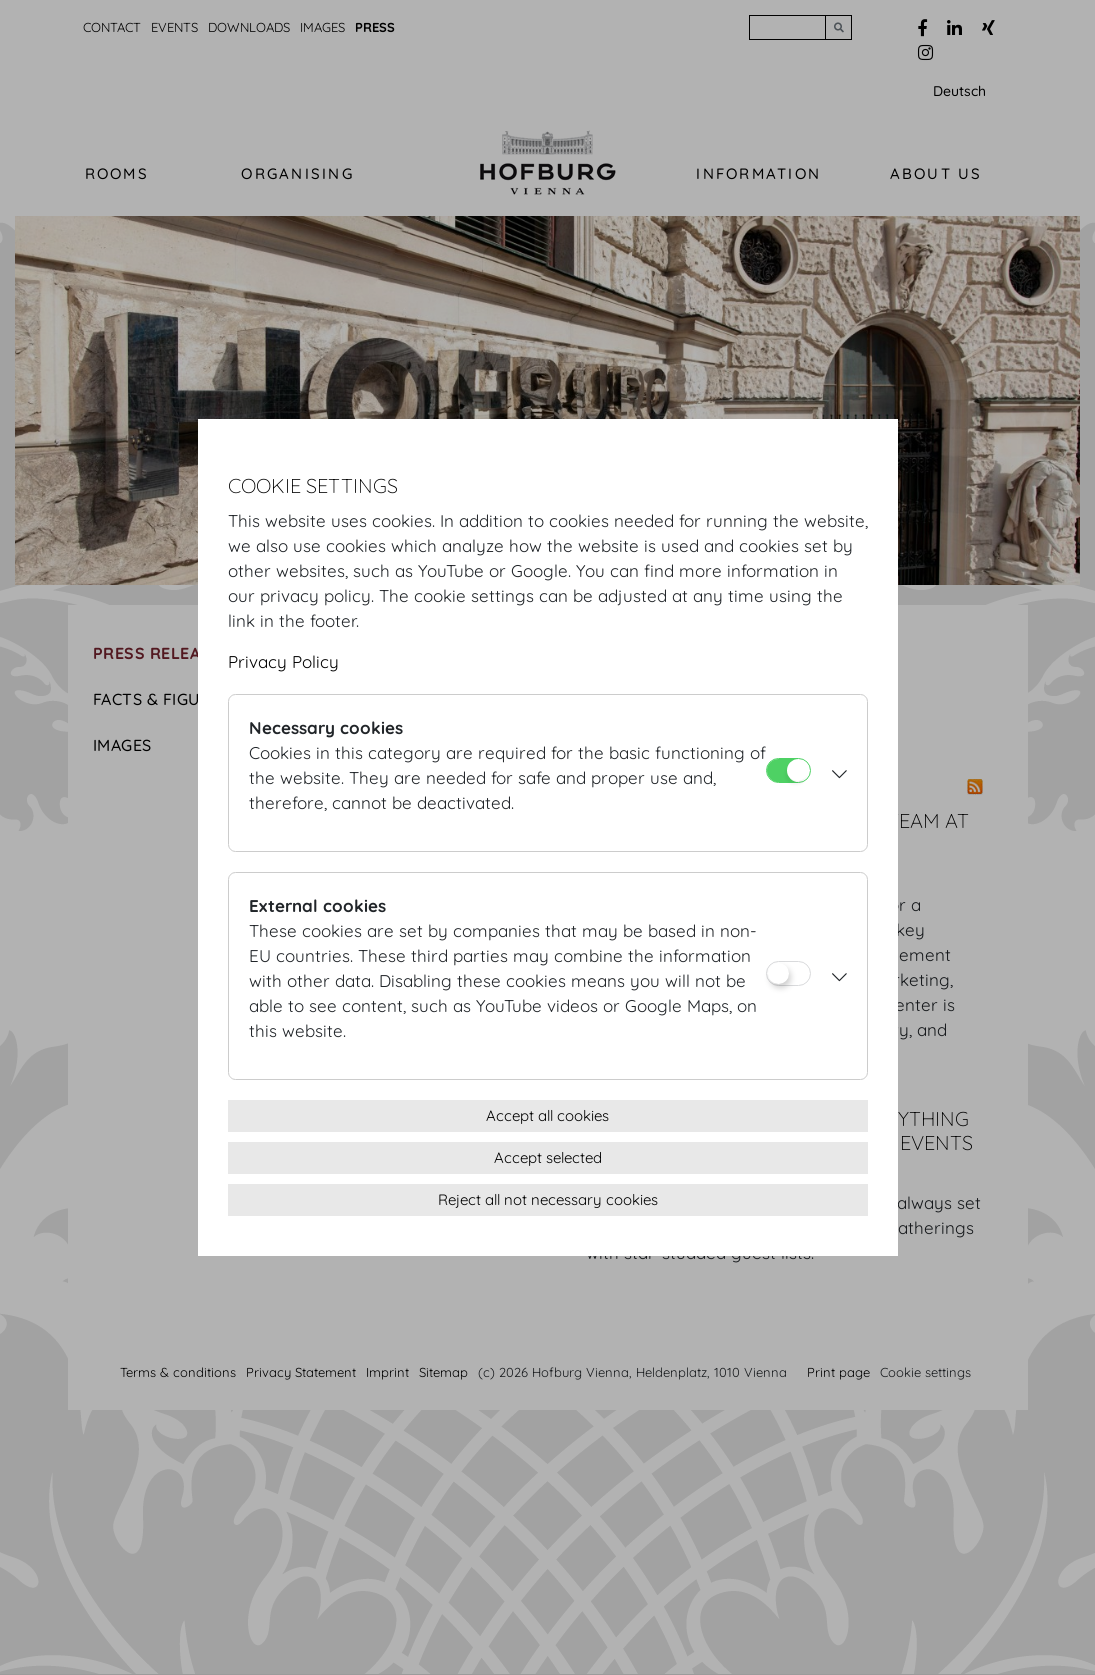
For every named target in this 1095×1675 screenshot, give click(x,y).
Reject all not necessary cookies (548, 1199)
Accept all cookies (547, 1115)
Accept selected (548, 1157)
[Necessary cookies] (788, 770)
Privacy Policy (283, 661)
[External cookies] (788, 973)
